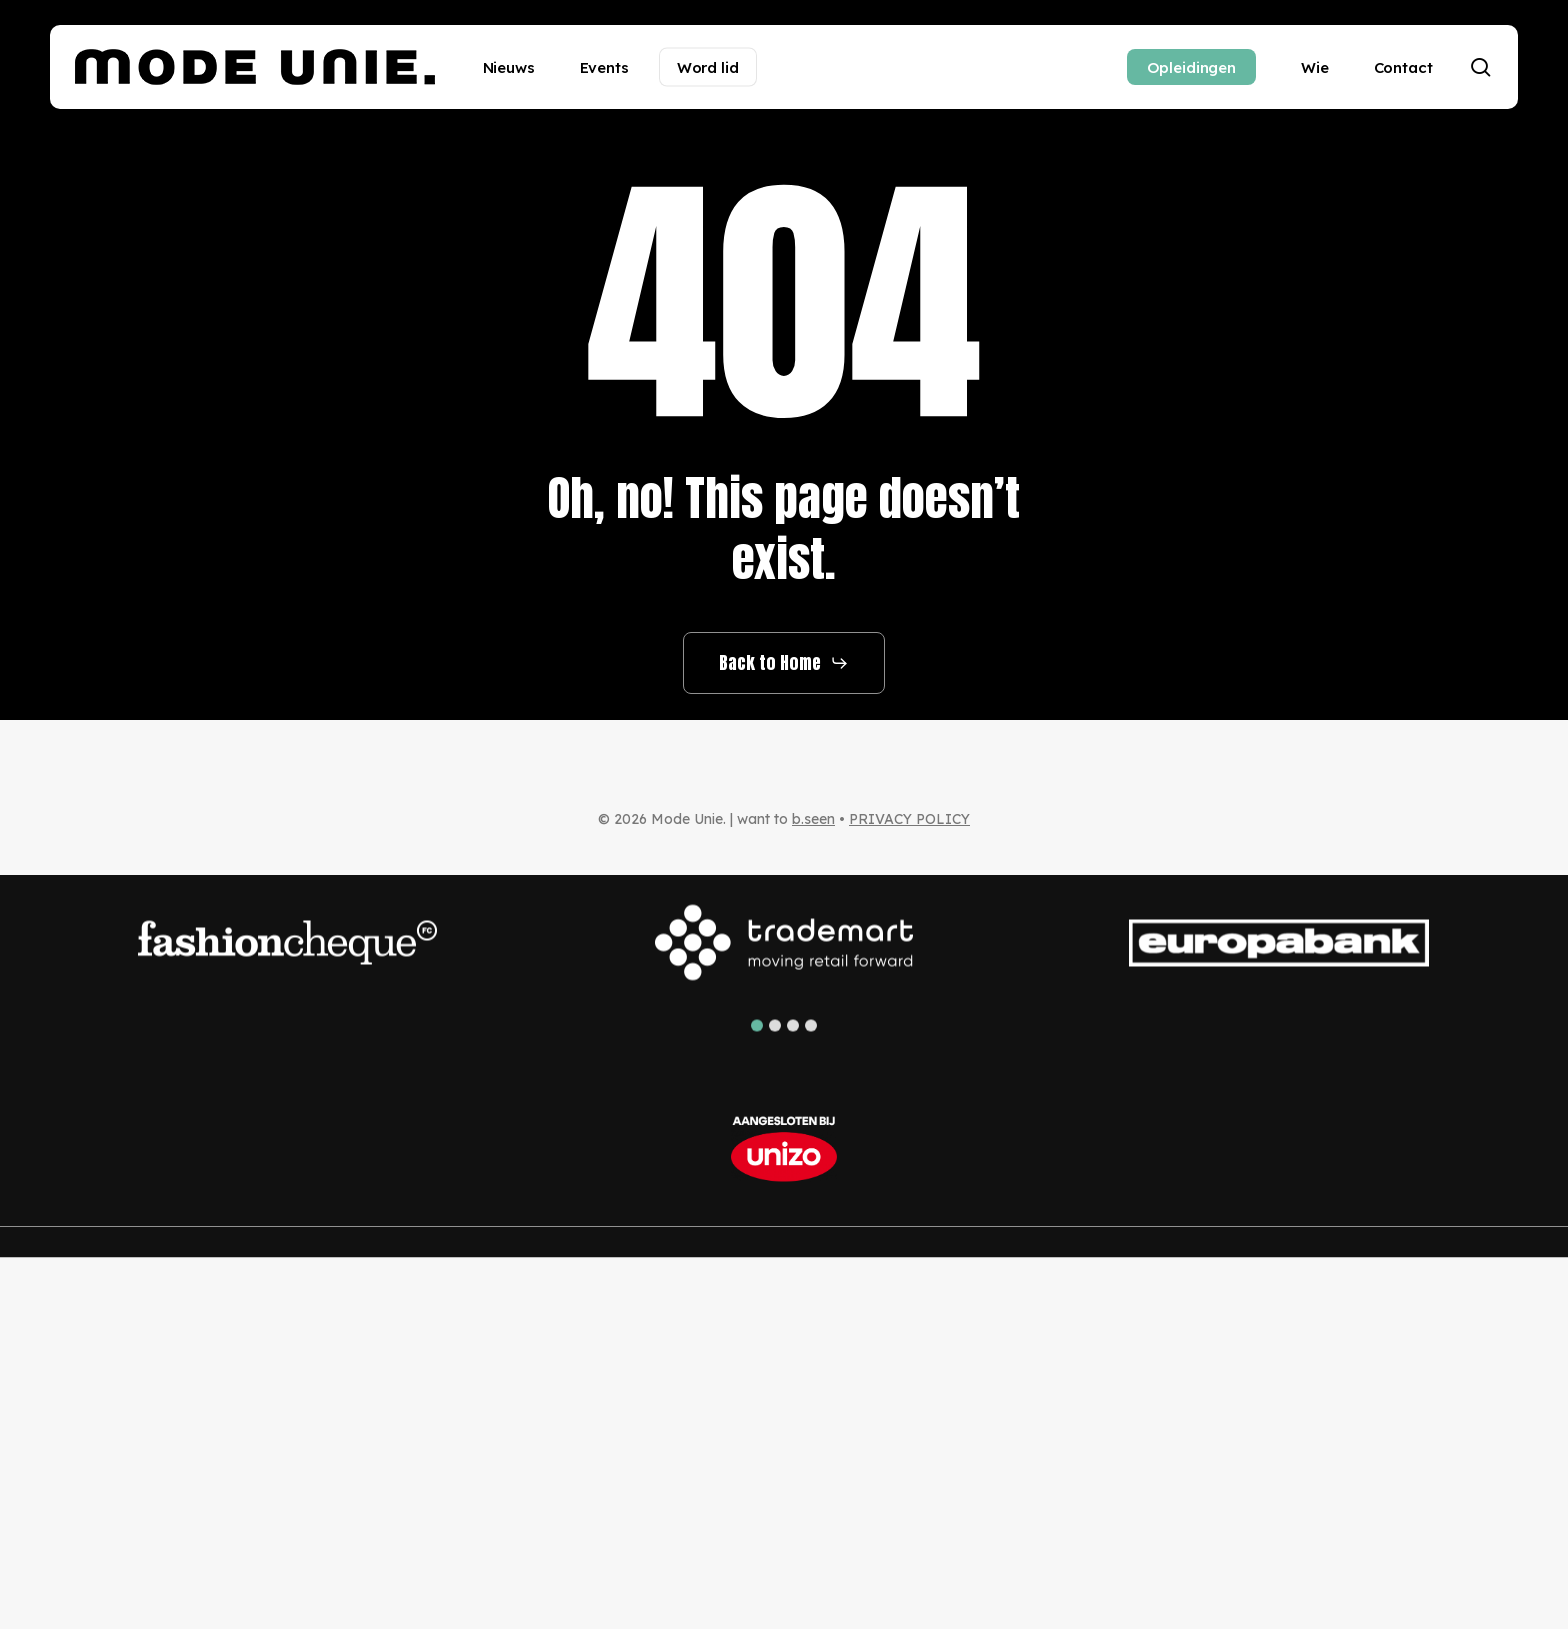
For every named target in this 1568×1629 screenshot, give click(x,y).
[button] (784, 663)
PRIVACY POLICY (909, 819)
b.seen (813, 819)
